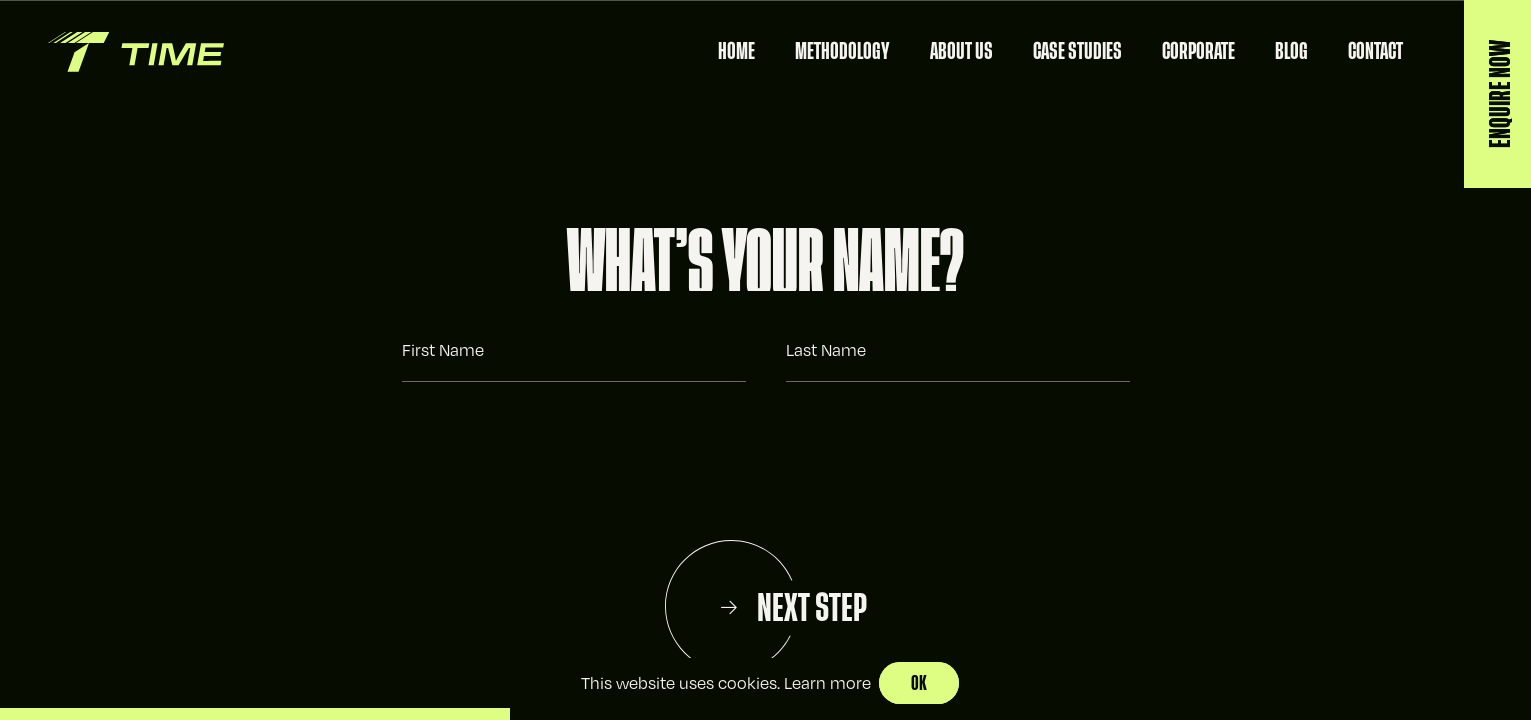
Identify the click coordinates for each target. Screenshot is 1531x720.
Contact (1375, 51)
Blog (1291, 51)
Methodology (842, 51)
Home (736, 51)
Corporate (1198, 51)
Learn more (827, 683)
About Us (961, 51)
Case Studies (1077, 51)
